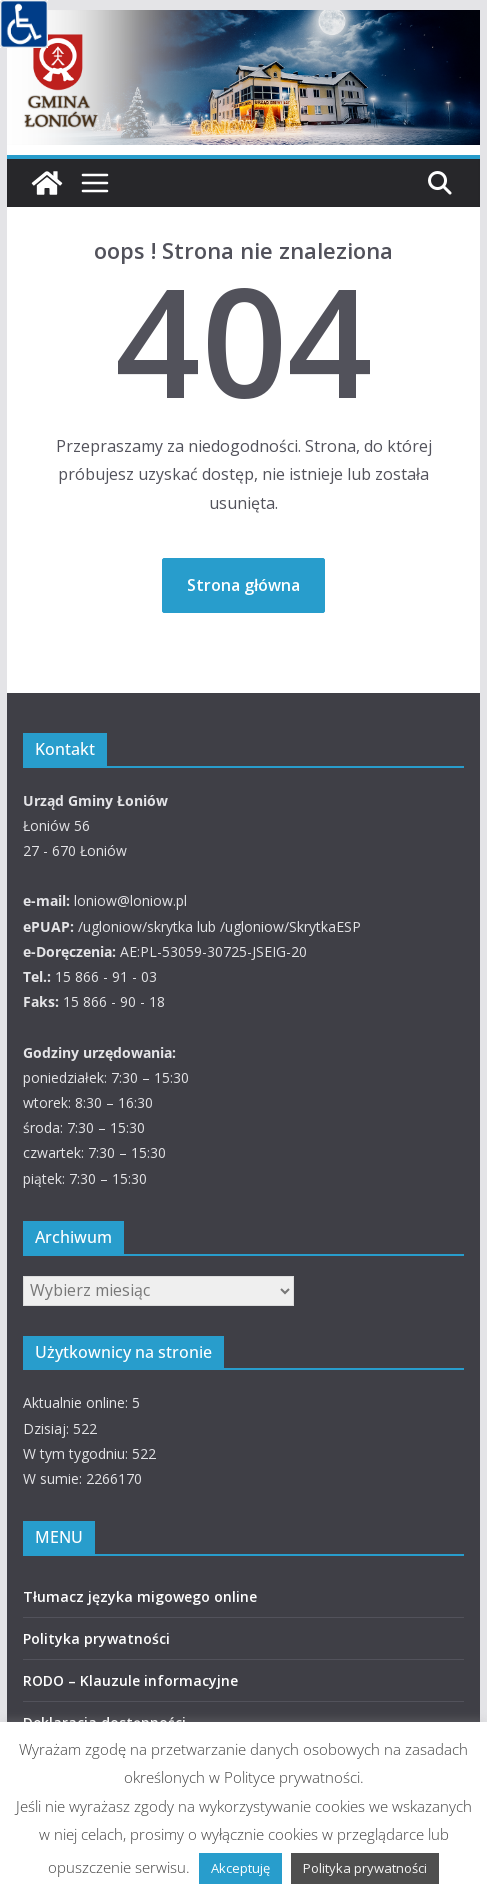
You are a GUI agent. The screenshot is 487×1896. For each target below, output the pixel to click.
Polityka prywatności (96, 1638)
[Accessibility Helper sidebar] (24, 24)
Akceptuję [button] (240, 1868)
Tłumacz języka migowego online (140, 1596)
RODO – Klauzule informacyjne (130, 1680)
